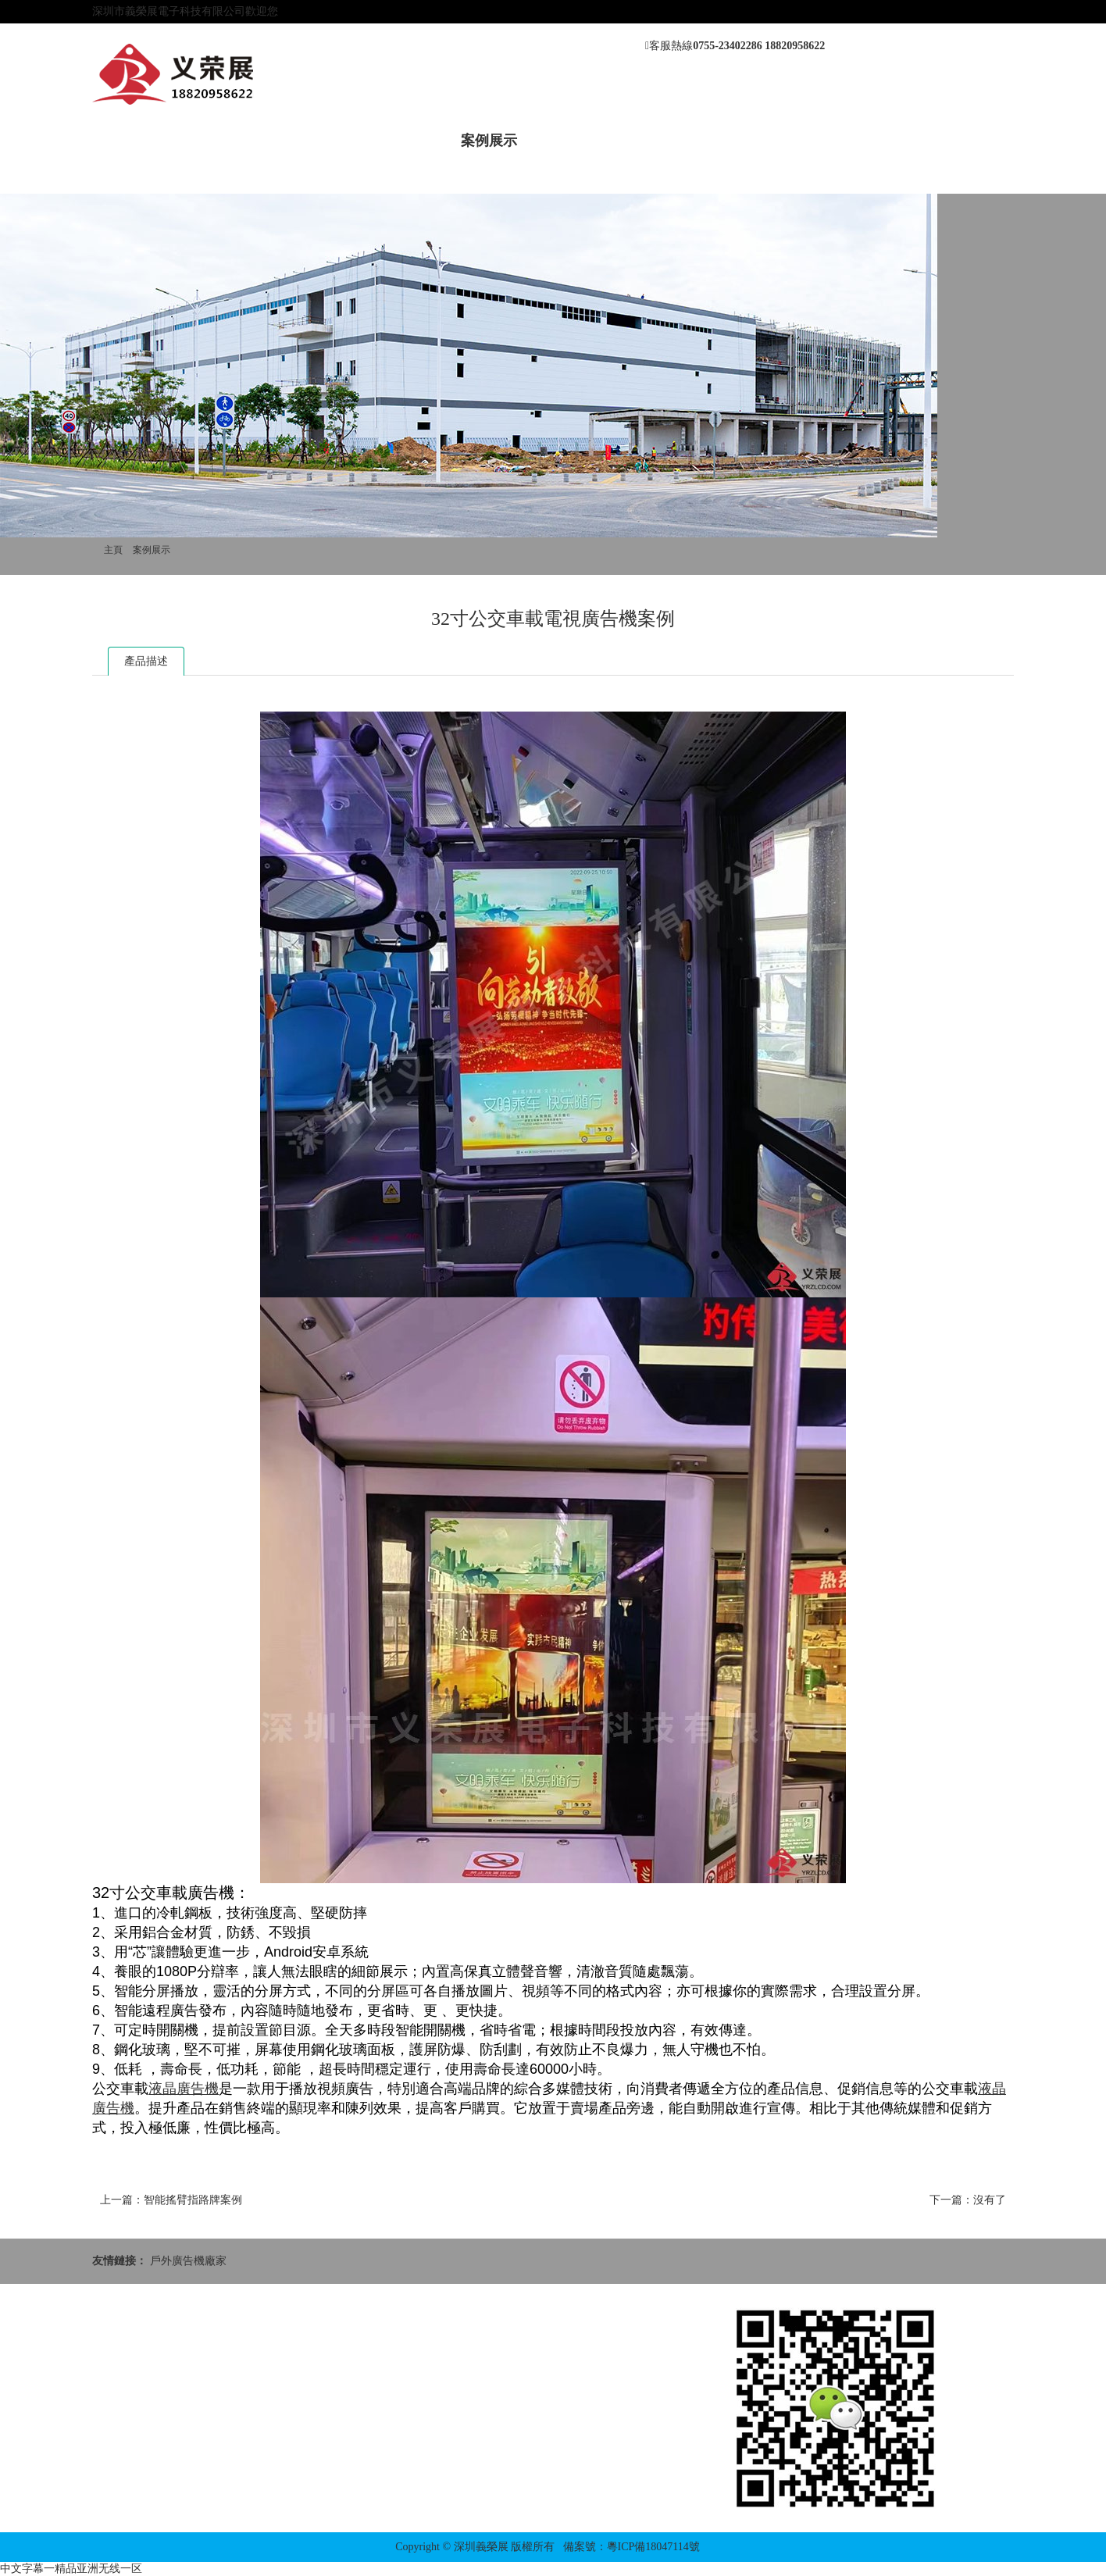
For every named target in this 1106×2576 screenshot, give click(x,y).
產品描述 (146, 661)
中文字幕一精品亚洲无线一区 (71, 2568)
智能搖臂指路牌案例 (193, 2200)
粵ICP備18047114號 (653, 2547)
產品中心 (401, 140)
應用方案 (665, 140)
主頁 (113, 549)
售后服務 (577, 140)
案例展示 (489, 140)
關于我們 (224, 140)
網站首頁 (136, 140)
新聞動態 (312, 140)
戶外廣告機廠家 (188, 2261)
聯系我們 (754, 140)
